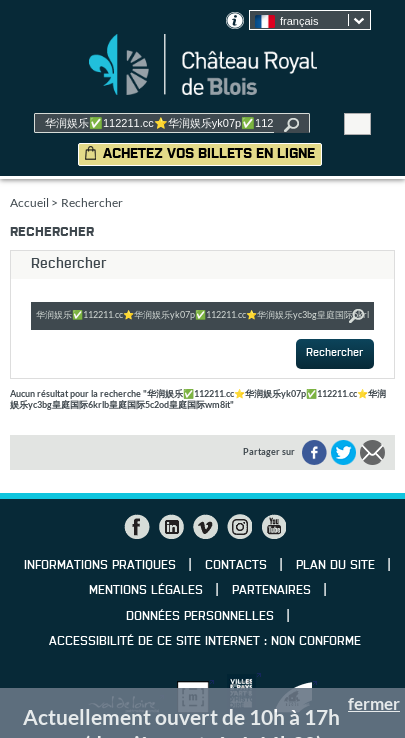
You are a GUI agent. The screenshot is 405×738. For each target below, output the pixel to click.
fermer (374, 703)
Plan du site (335, 566)
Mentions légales (146, 591)
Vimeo (205, 527)
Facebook (137, 527)
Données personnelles (200, 617)
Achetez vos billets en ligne (209, 154)
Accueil (29, 202)
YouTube (273, 527)
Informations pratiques (100, 566)
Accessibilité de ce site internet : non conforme (205, 642)
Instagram (239, 527)
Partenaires (271, 591)
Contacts (236, 566)
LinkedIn (171, 527)
